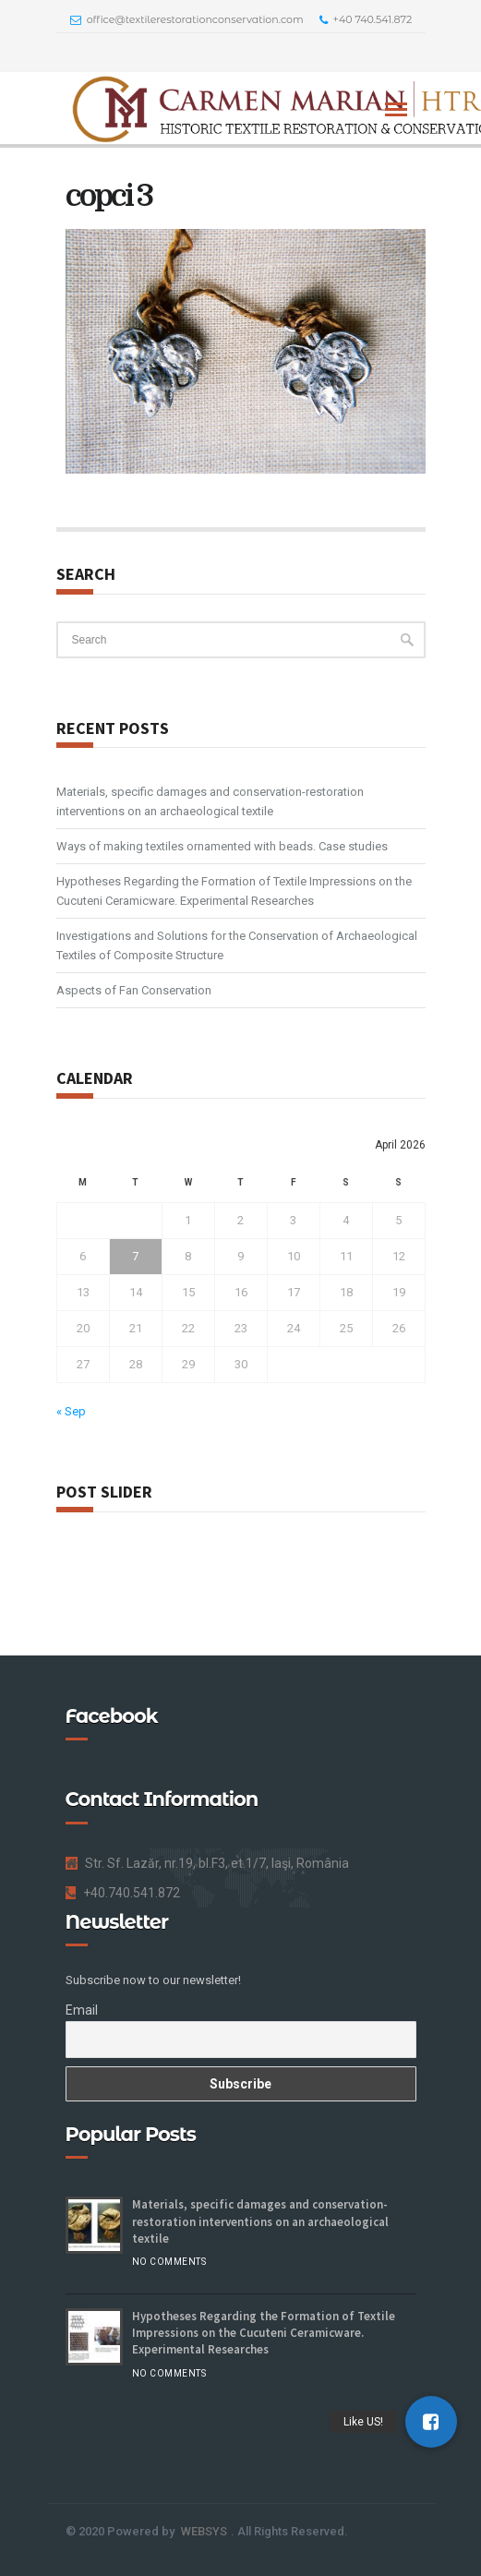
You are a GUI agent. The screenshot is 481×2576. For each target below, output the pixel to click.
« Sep (71, 1411)
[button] (431, 2422)
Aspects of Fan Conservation (133, 990)
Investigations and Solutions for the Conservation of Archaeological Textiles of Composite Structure (236, 945)
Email (82, 2010)
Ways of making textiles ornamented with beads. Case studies (222, 846)
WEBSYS (204, 2531)
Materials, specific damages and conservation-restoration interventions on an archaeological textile (210, 801)
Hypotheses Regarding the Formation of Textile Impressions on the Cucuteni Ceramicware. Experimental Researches (234, 891)
